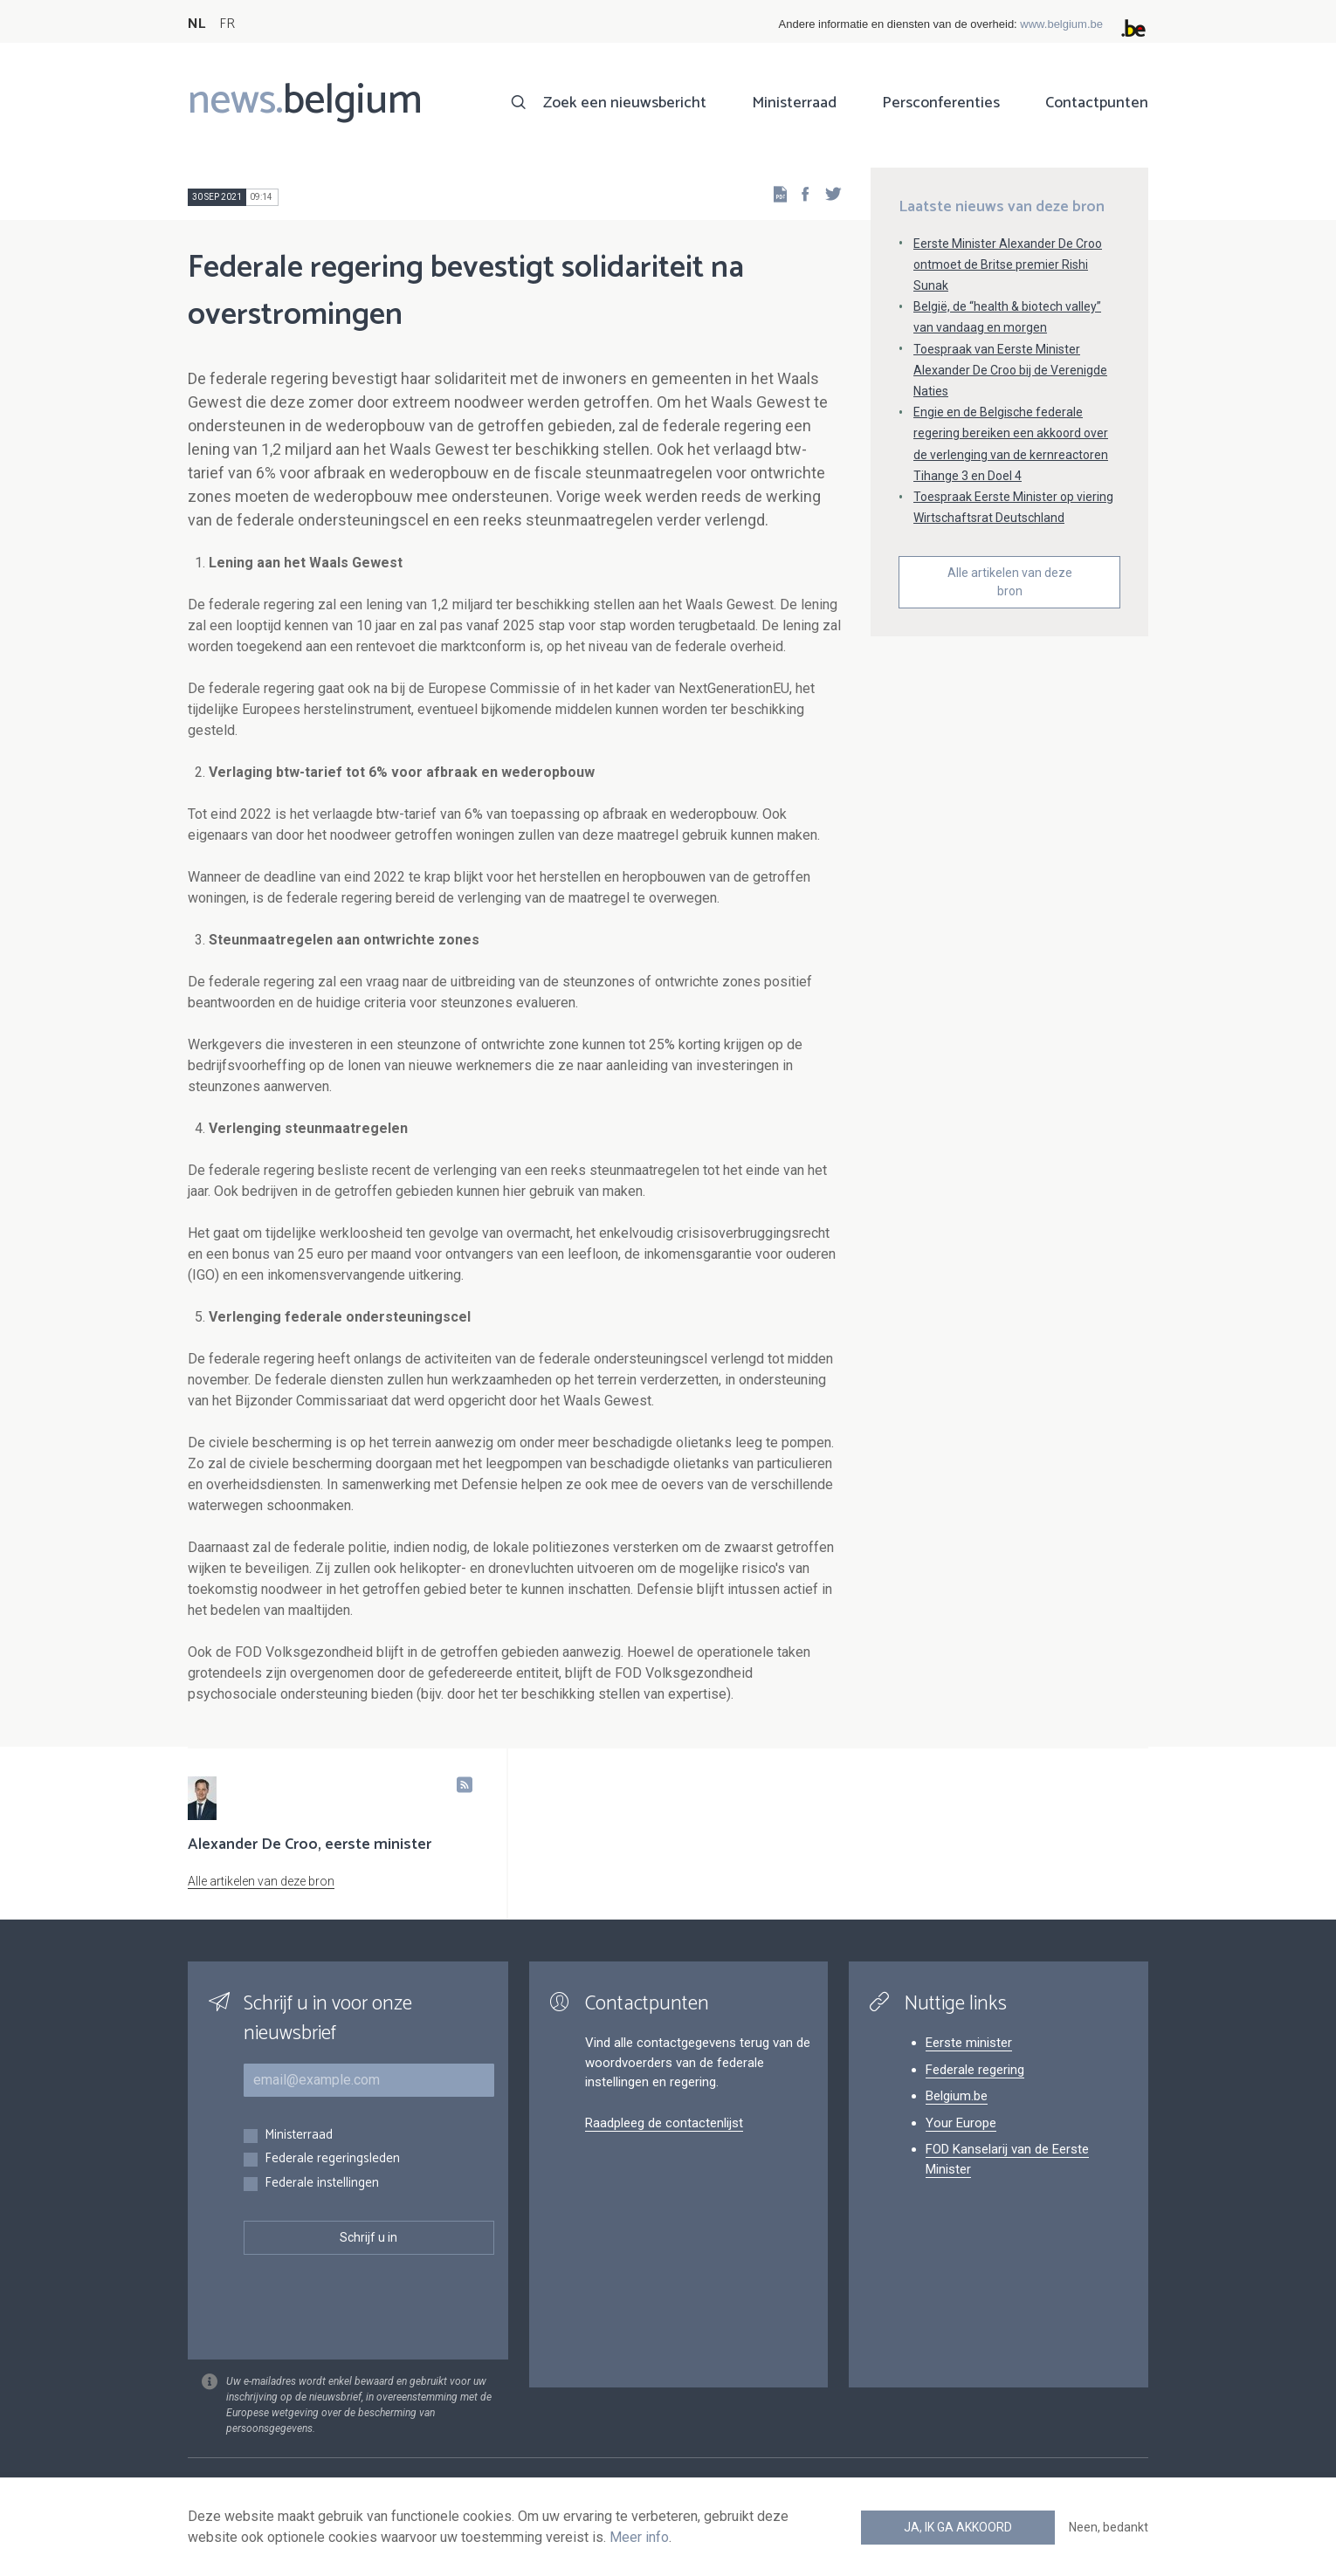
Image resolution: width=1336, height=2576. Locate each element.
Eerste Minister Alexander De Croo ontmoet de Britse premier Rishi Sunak (1007, 264)
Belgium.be (957, 2096)
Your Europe (961, 2123)
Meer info (639, 2537)
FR (227, 24)
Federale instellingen (322, 2184)
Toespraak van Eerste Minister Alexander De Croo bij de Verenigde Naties (1010, 370)
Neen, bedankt (1108, 2527)
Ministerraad (794, 103)
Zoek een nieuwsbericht (624, 103)
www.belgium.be (1061, 24)
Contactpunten (1096, 103)
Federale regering (975, 2070)
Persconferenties (941, 103)
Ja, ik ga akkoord (958, 2527)
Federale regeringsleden (332, 2159)
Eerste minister (969, 2042)
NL (196, 24)
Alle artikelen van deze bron (1009, 582)
